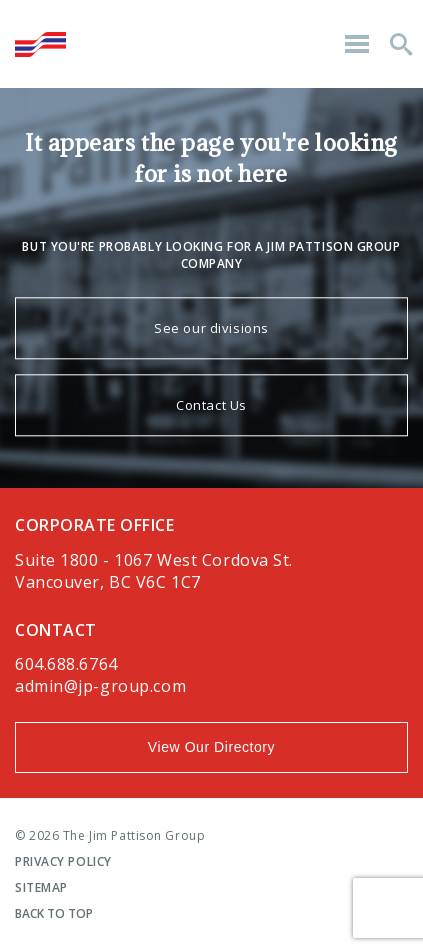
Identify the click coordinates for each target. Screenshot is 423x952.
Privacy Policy (63, 861)
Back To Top (54, 913)
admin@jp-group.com (100, 686)
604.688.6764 (66, 664)
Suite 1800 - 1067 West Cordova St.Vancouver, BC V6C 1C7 (154, 571)
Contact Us (211, 406)
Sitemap (41, 887)
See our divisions (211, 329)
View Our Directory (211, 747)
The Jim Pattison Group (40, 44)
